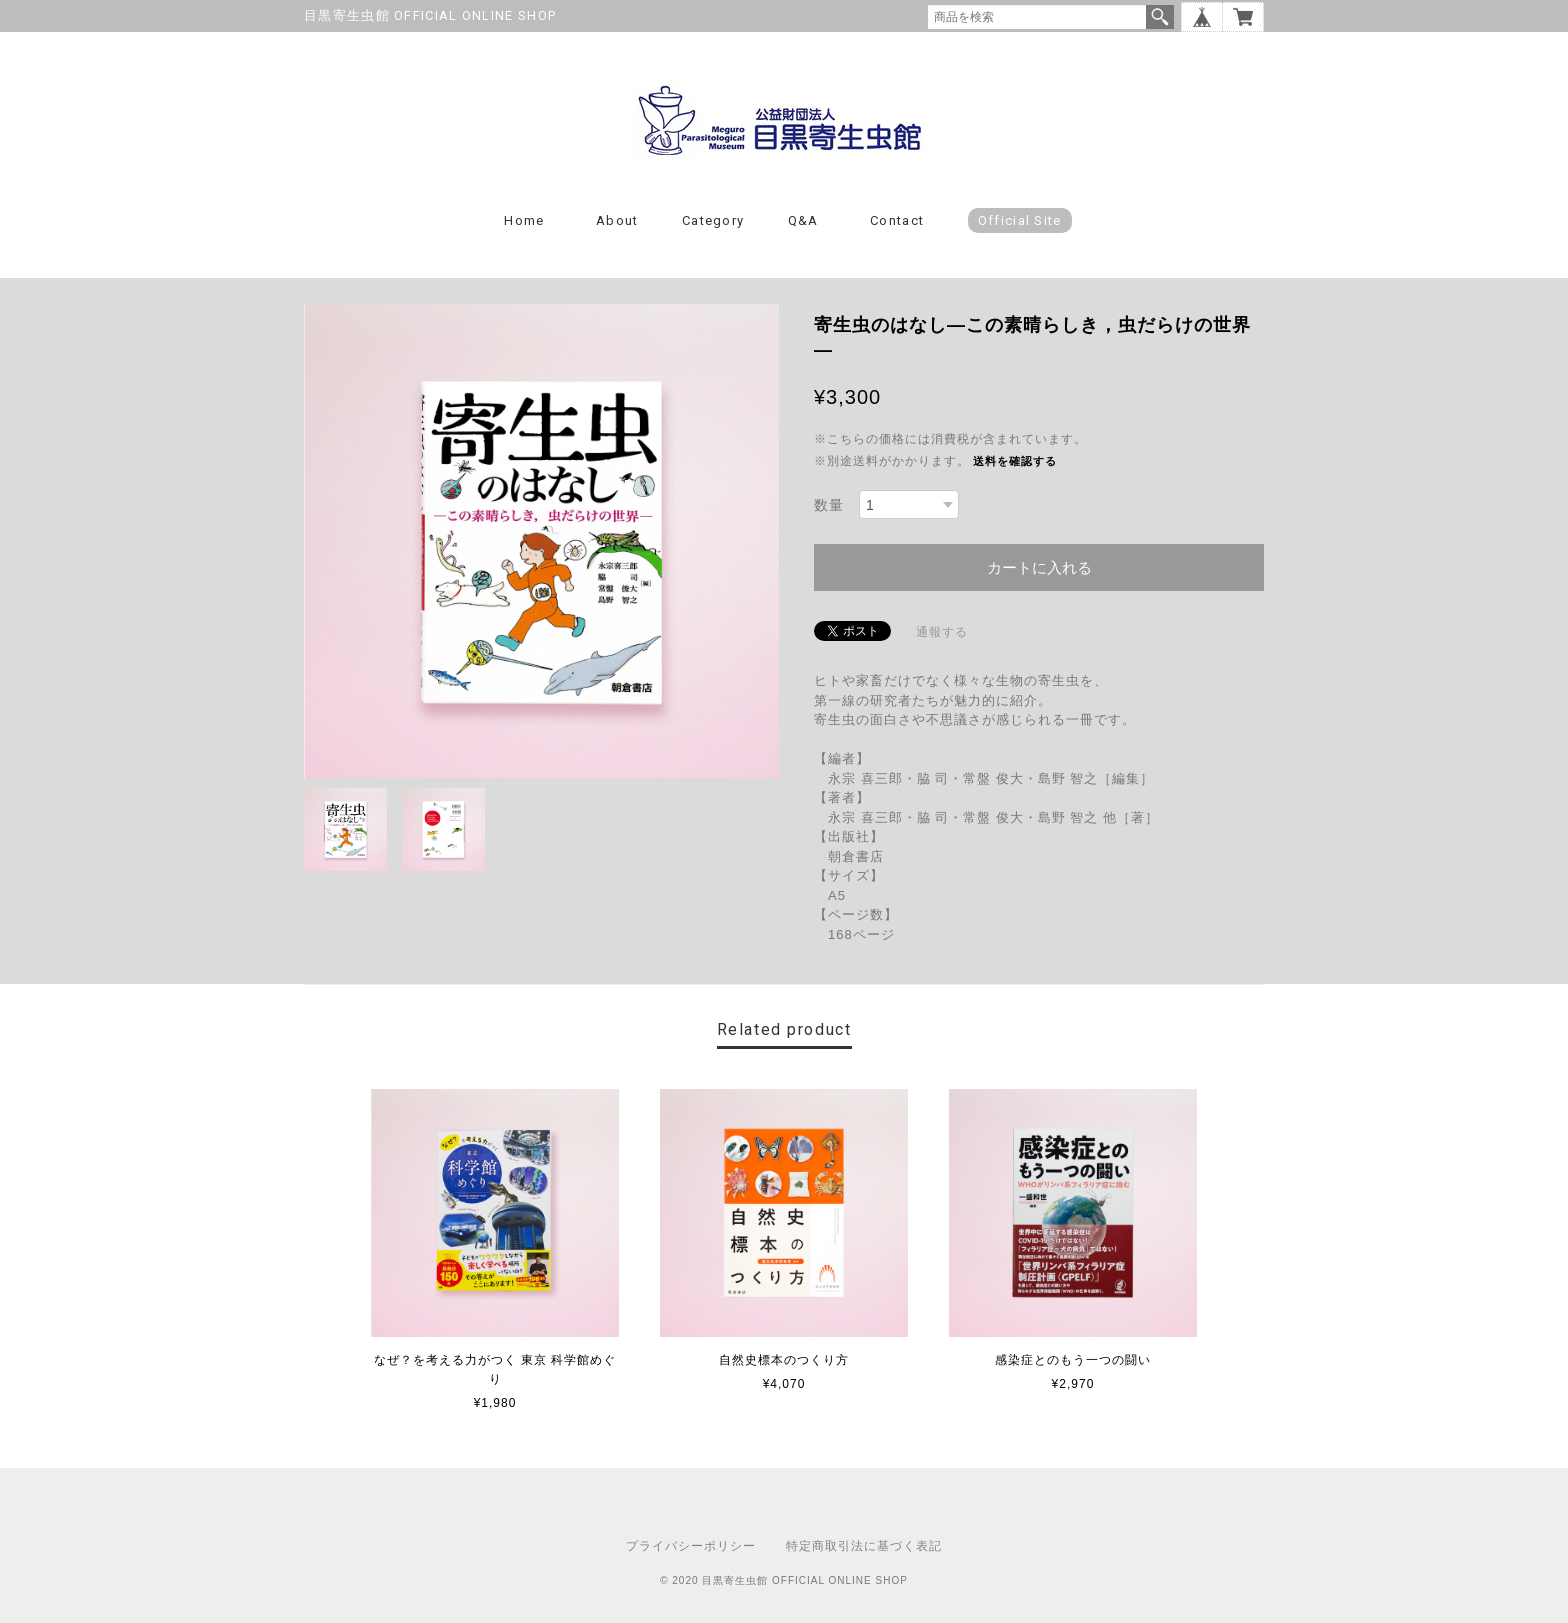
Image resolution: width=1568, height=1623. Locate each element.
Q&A (803, 220)
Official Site (1020, 220)
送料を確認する (1015, 461)
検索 (1160, 17)
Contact (897, 220)
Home (524, 220)
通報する (942, 632)
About (617, 220)
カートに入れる (1039, 567)
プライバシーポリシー (691, 1546)
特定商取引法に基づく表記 (864, 1546)
